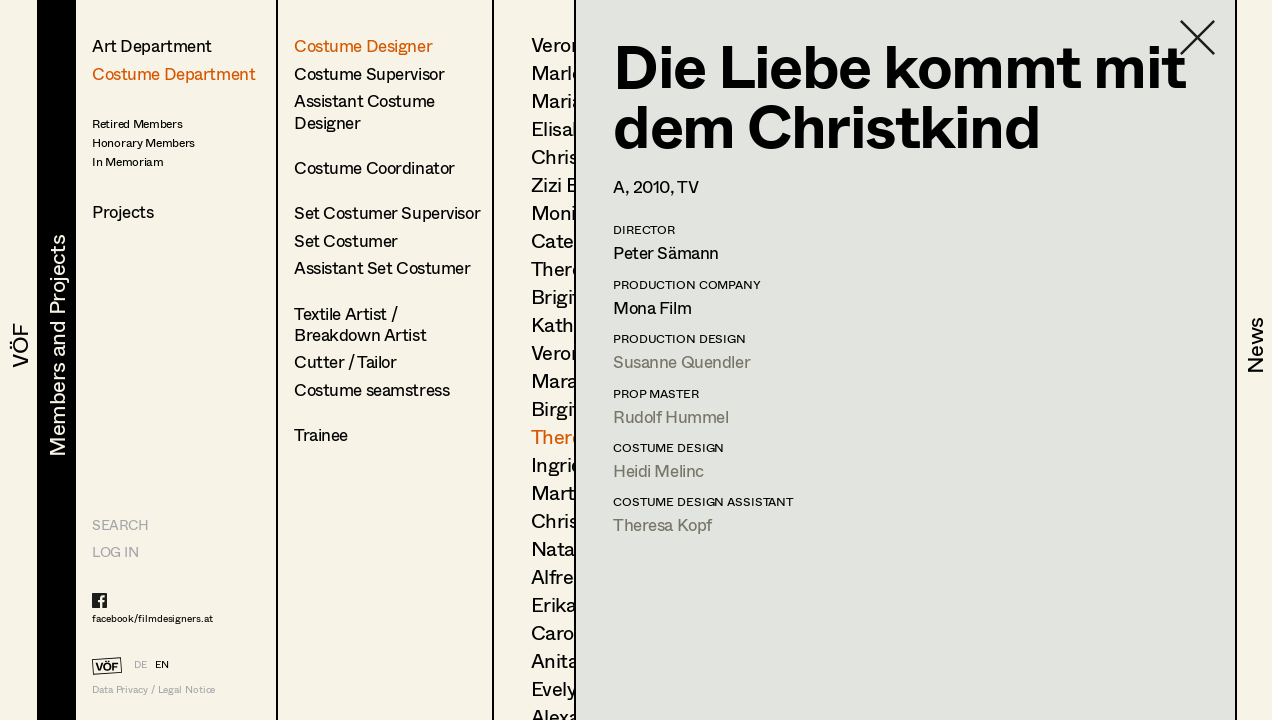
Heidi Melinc (658, 470)
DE (140, 664)
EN (162, 664)
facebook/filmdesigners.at (152, 618)
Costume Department (173, 73)
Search (120, 524)
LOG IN (115, 551)
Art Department (152, 45)
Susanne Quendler (681, 361)
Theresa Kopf (662, 524)
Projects (123, 211)
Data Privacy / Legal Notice (153, 689)
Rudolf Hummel (670, 416)
